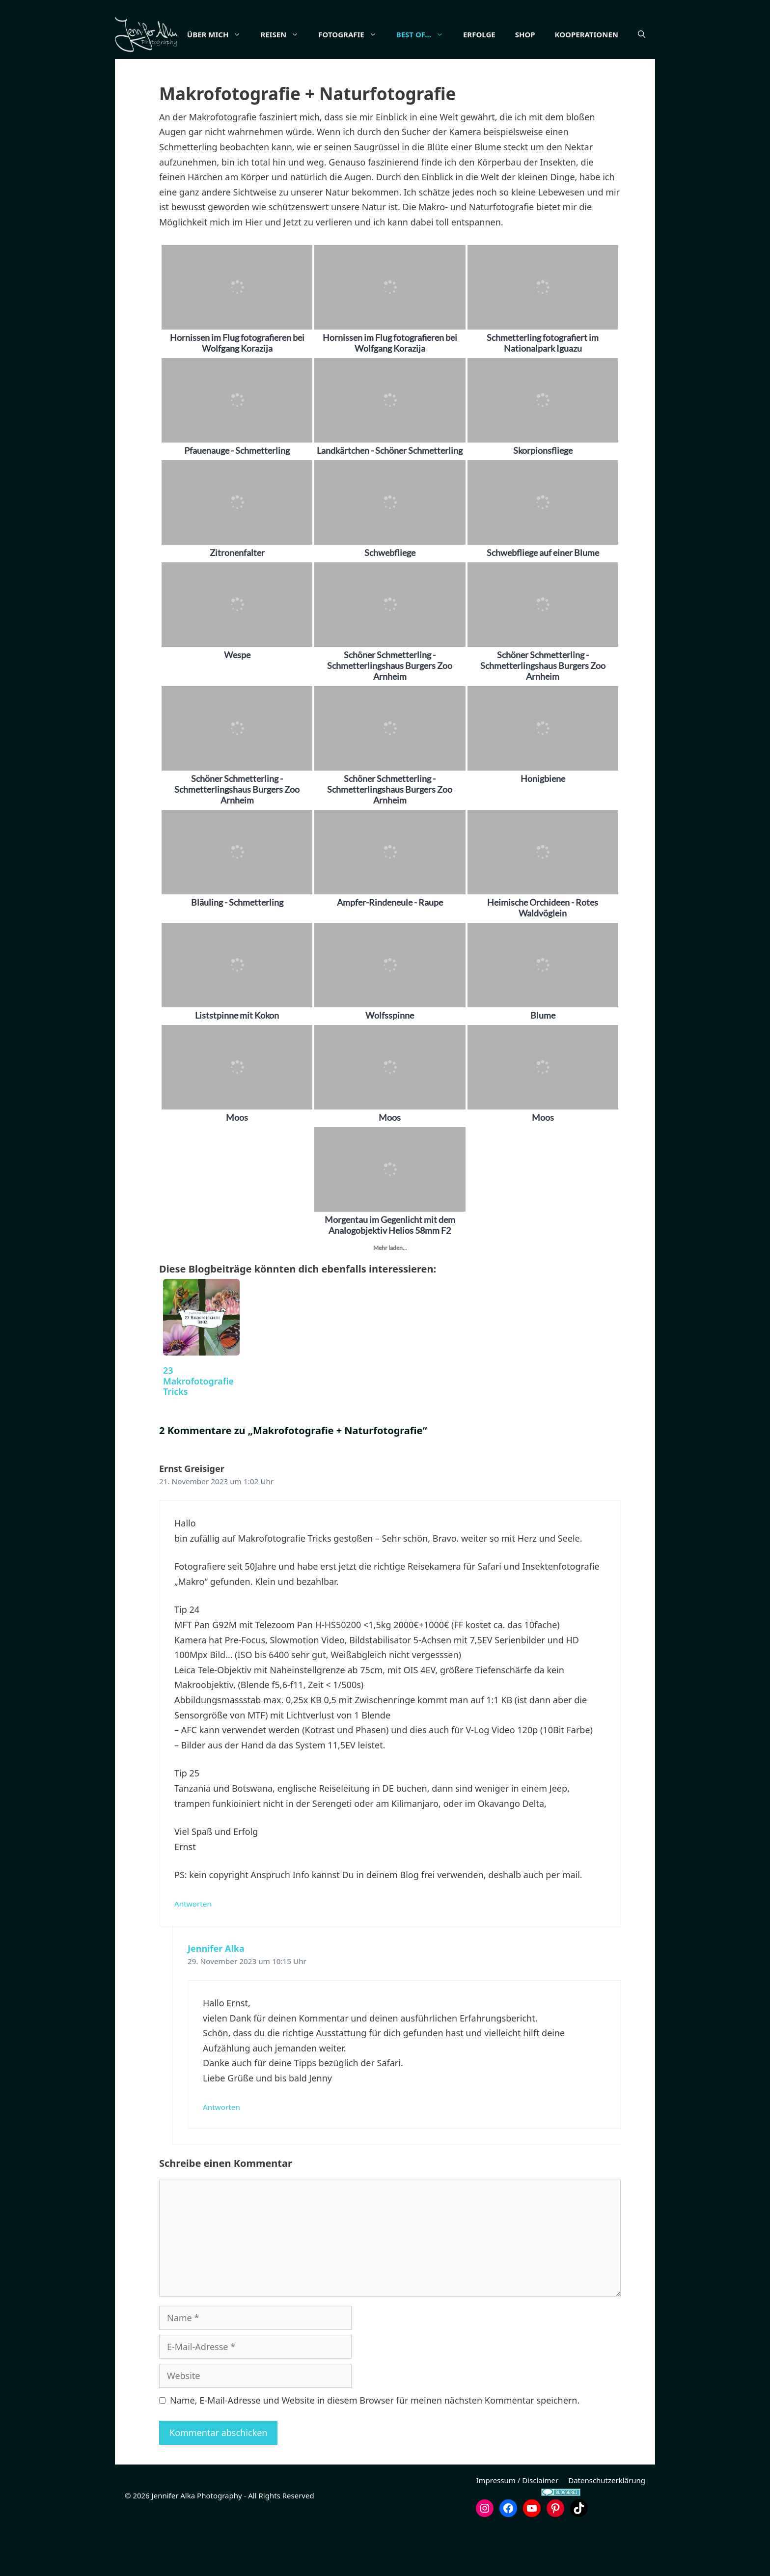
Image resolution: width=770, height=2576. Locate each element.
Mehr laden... (390, 1297)
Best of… (451, 34)
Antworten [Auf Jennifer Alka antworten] (221, 2156)
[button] (641, 83)
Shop (552, 34)
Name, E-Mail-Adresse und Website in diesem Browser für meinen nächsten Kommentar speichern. (374, 2449)
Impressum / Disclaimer (517, 2529)
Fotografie (379, 34)
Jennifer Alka (216, 1997)
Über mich (246, 34)
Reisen (311, 34)
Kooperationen (613, 34)
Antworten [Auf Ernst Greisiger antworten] (193, 1953)
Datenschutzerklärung (606, 2529)
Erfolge (506, 34)
